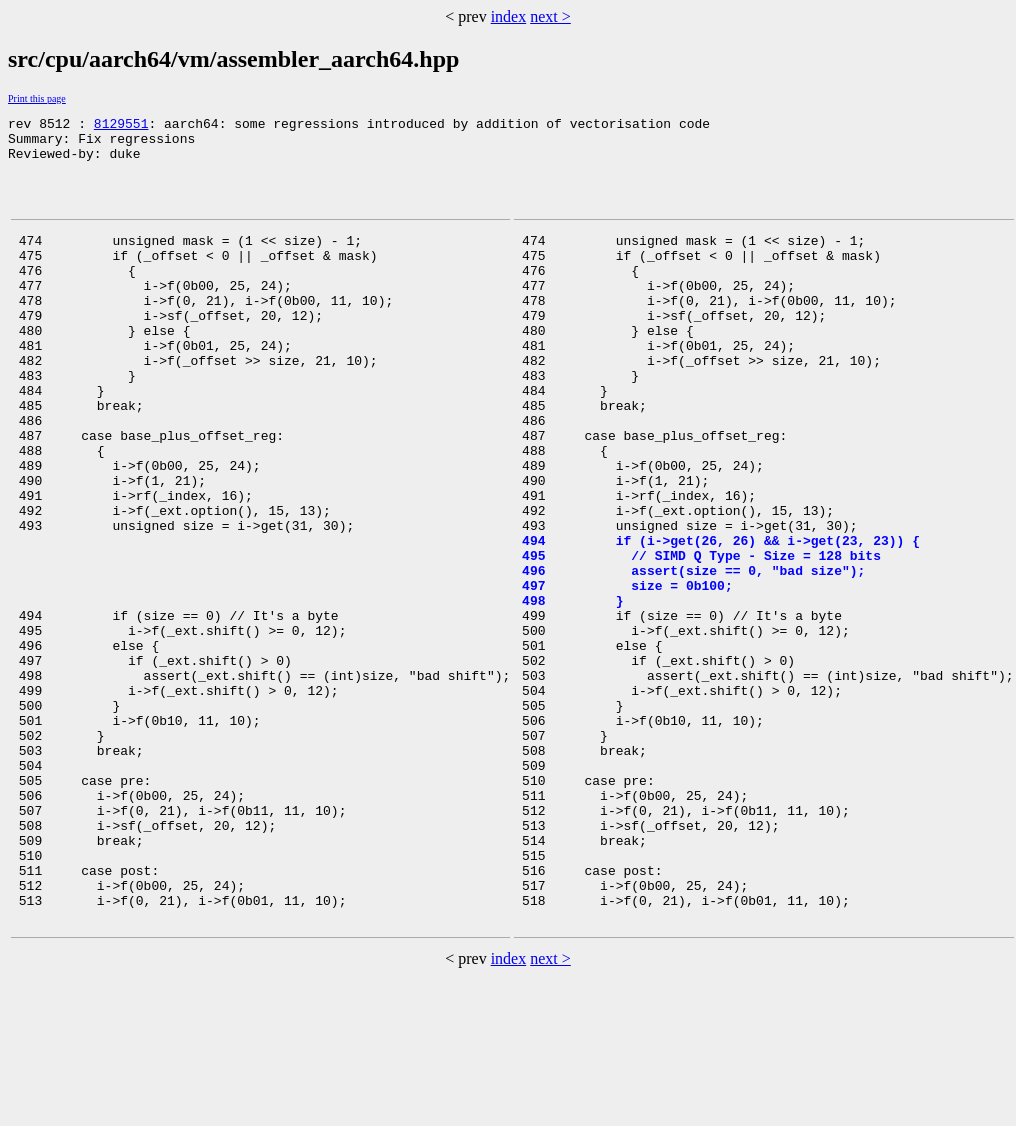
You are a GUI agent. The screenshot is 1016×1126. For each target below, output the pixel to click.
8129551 (121, 126)
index (509, 16)
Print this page (37, 98)
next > (550, 16)
